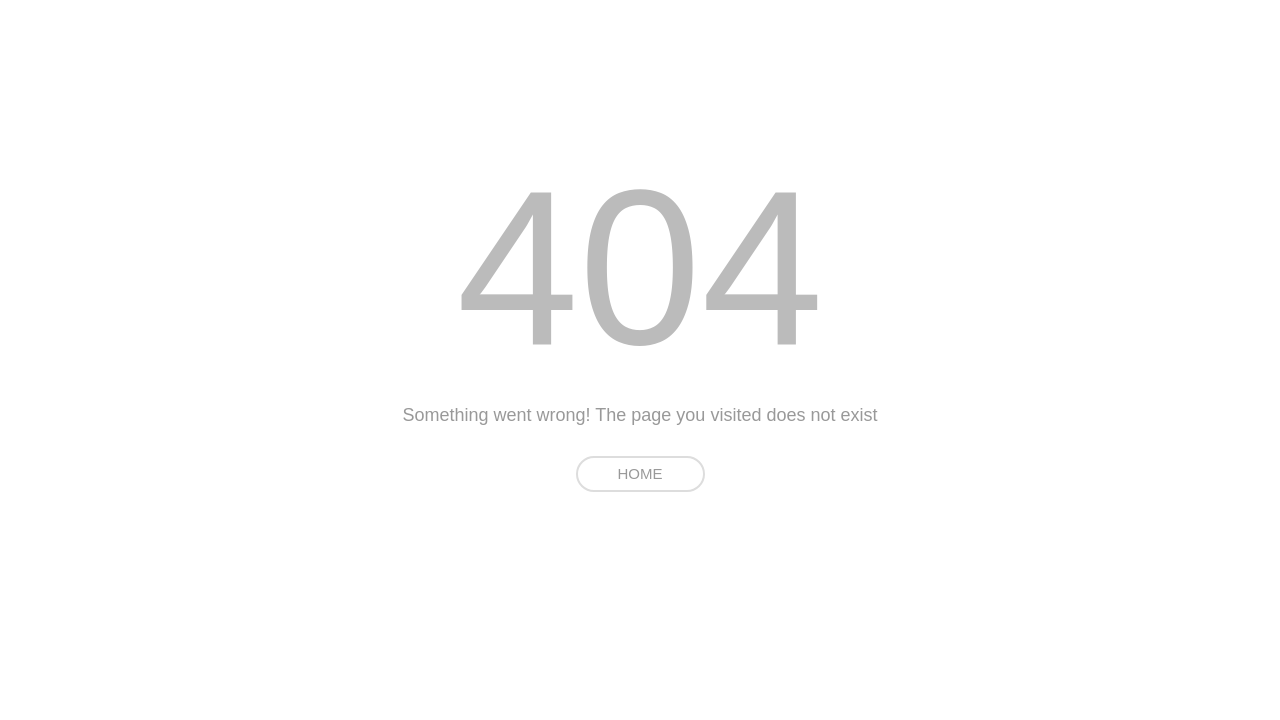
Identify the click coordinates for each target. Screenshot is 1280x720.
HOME (640, 473)
